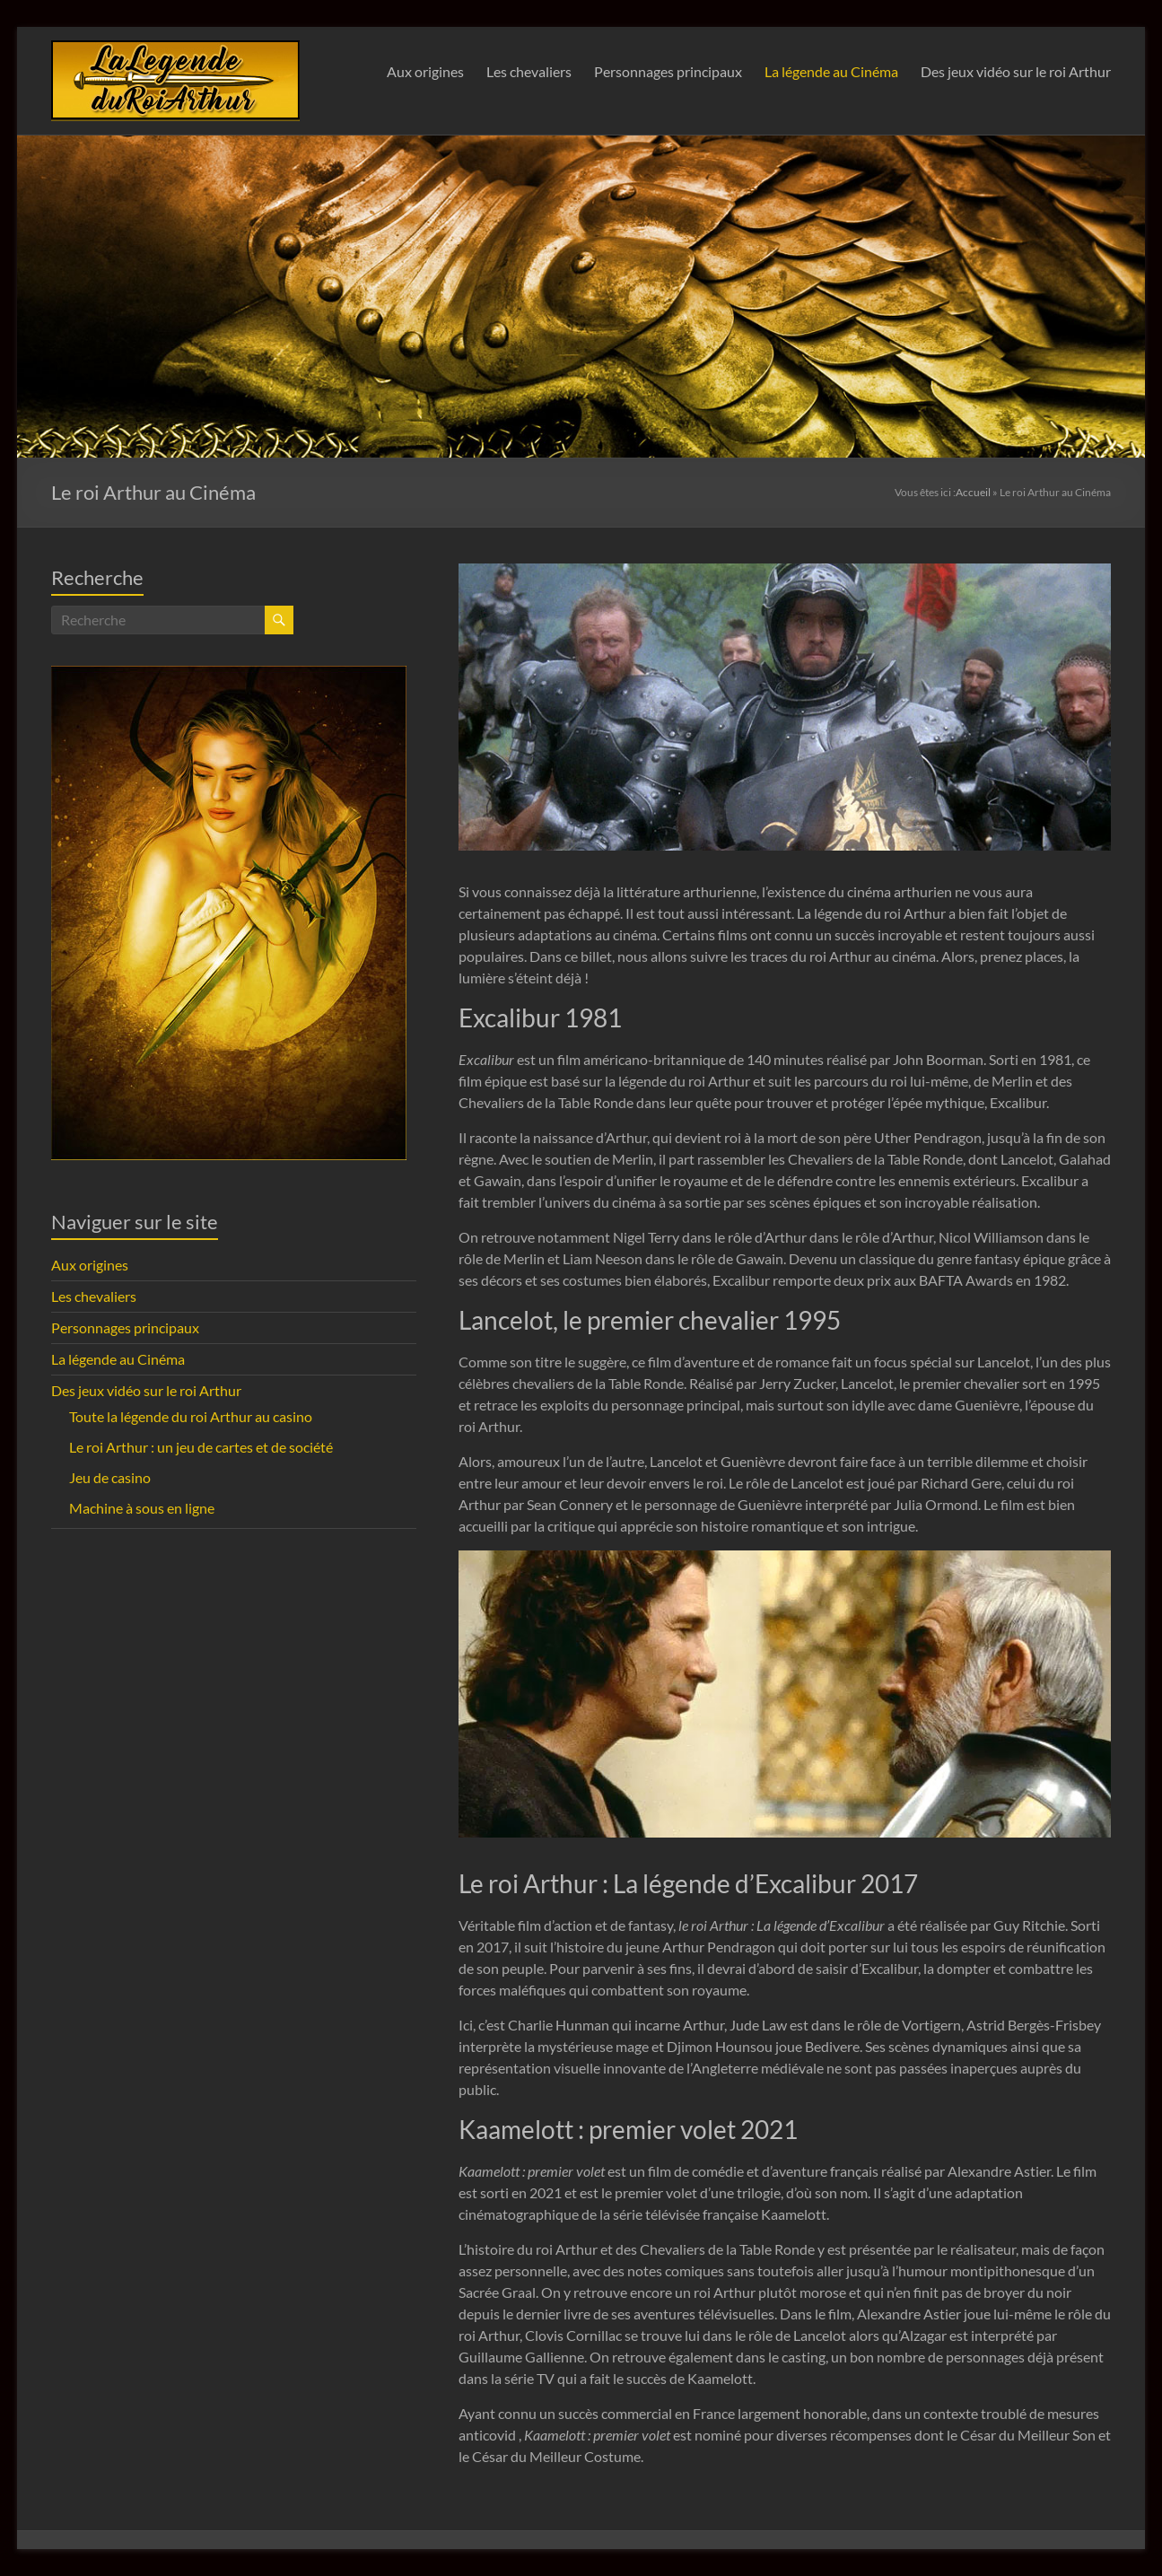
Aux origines (425, 71)
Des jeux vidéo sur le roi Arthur (1016, 71)
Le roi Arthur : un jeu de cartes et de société (201, 1446)
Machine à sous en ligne (141, 1507)
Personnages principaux (668, 71)
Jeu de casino (110, 1477)
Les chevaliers (529, 71)
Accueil (973, 492)
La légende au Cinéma (831, 71)
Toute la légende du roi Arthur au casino (190, 1416)
